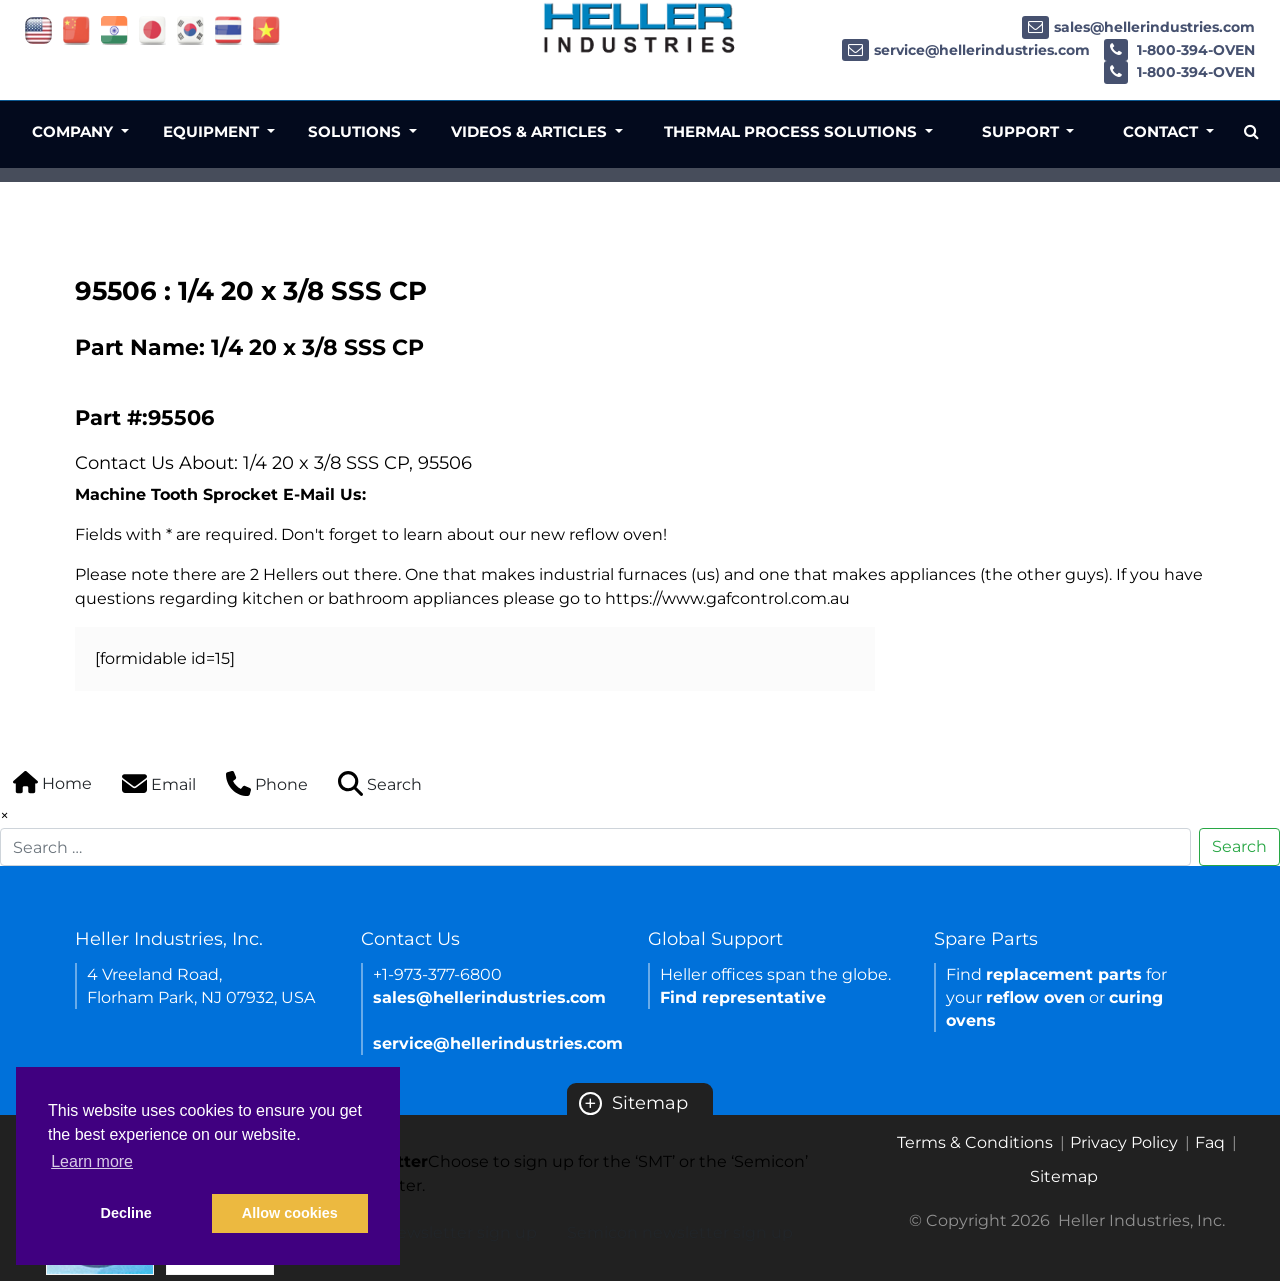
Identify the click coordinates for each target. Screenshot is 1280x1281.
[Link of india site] (114, 29)
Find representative (743, 997)
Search (1239, 846)
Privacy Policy (1124, 1142)
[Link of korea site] (190, 29)
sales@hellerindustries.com (1138, 27)
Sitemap (633, 1103)
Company (74, 131)
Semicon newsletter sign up (680, 1232)
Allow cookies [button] (290, 1213)
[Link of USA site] (38, 29)
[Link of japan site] (152, 29)
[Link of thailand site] (228, 29)
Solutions (356, 131)
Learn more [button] (92, 1161)
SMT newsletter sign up (442, 1232)
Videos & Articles (531, 131)
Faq (1210, 1142)
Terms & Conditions (975, 1142)
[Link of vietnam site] (266, 29)
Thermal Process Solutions (792, 131)
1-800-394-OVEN (1179, 50)
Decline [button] (126, 1213)
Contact (1162, 131)
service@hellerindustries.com (966, 50)
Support (1022, 131)
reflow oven (1035, 997)
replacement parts (1064, 974)
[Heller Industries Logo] (640, 27)
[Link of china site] (76, 29)
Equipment (213, 131)
